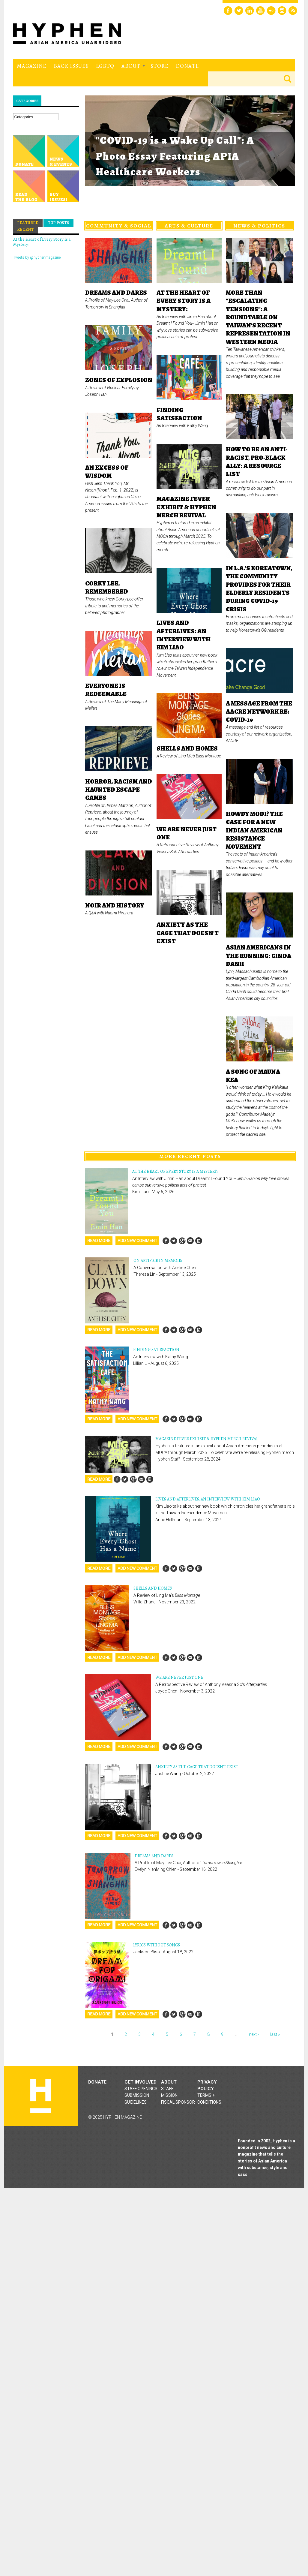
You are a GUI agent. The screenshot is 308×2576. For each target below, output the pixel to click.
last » (275, 2034)
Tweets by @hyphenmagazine (37, 257)
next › (254, 2034)
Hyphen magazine (40, 2096)
